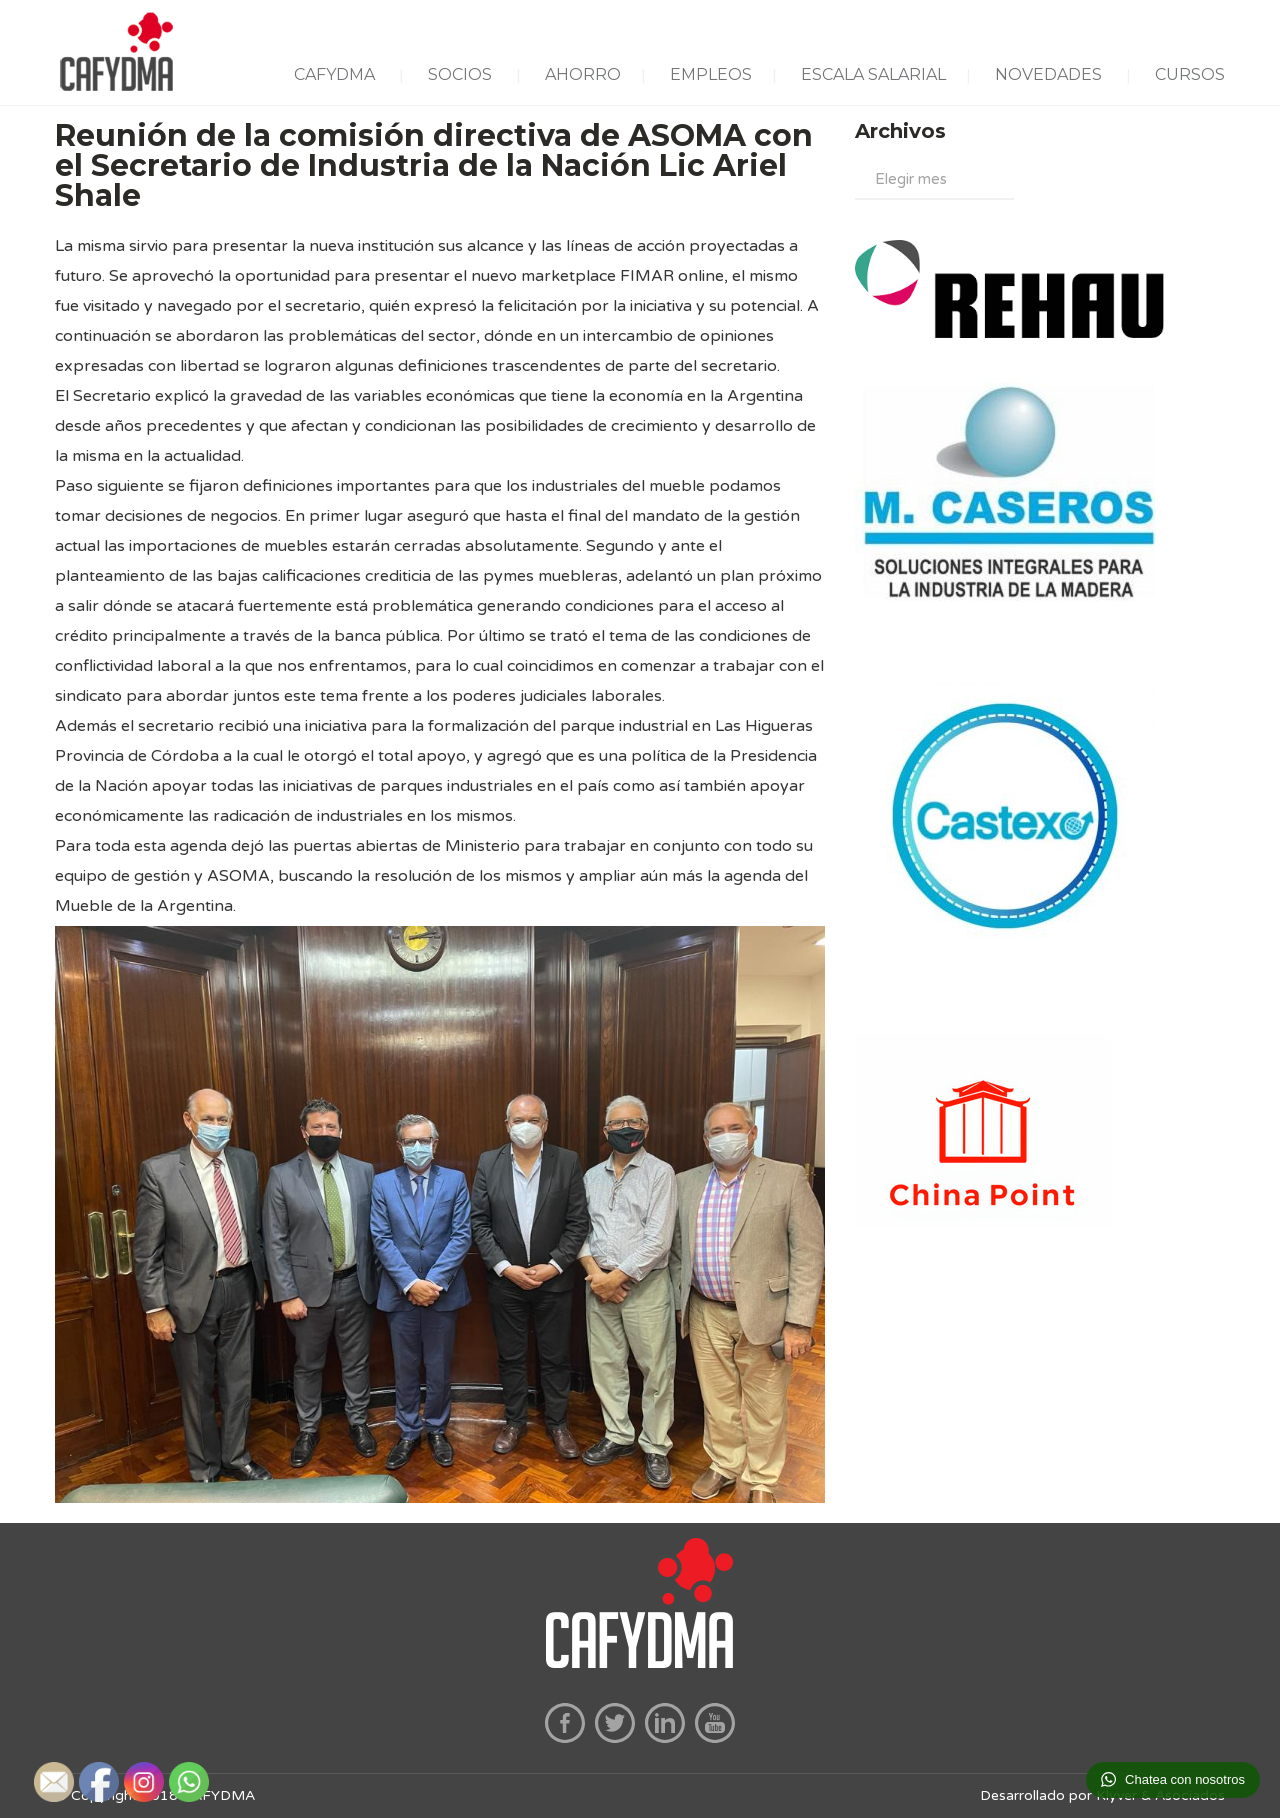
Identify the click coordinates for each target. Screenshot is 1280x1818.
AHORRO (583, 74)
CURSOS (1190, 74)
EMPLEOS (711, 74)
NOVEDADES (1048, 74)
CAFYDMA (334, 74)
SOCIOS (460, 74)
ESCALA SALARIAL (873, 74)
